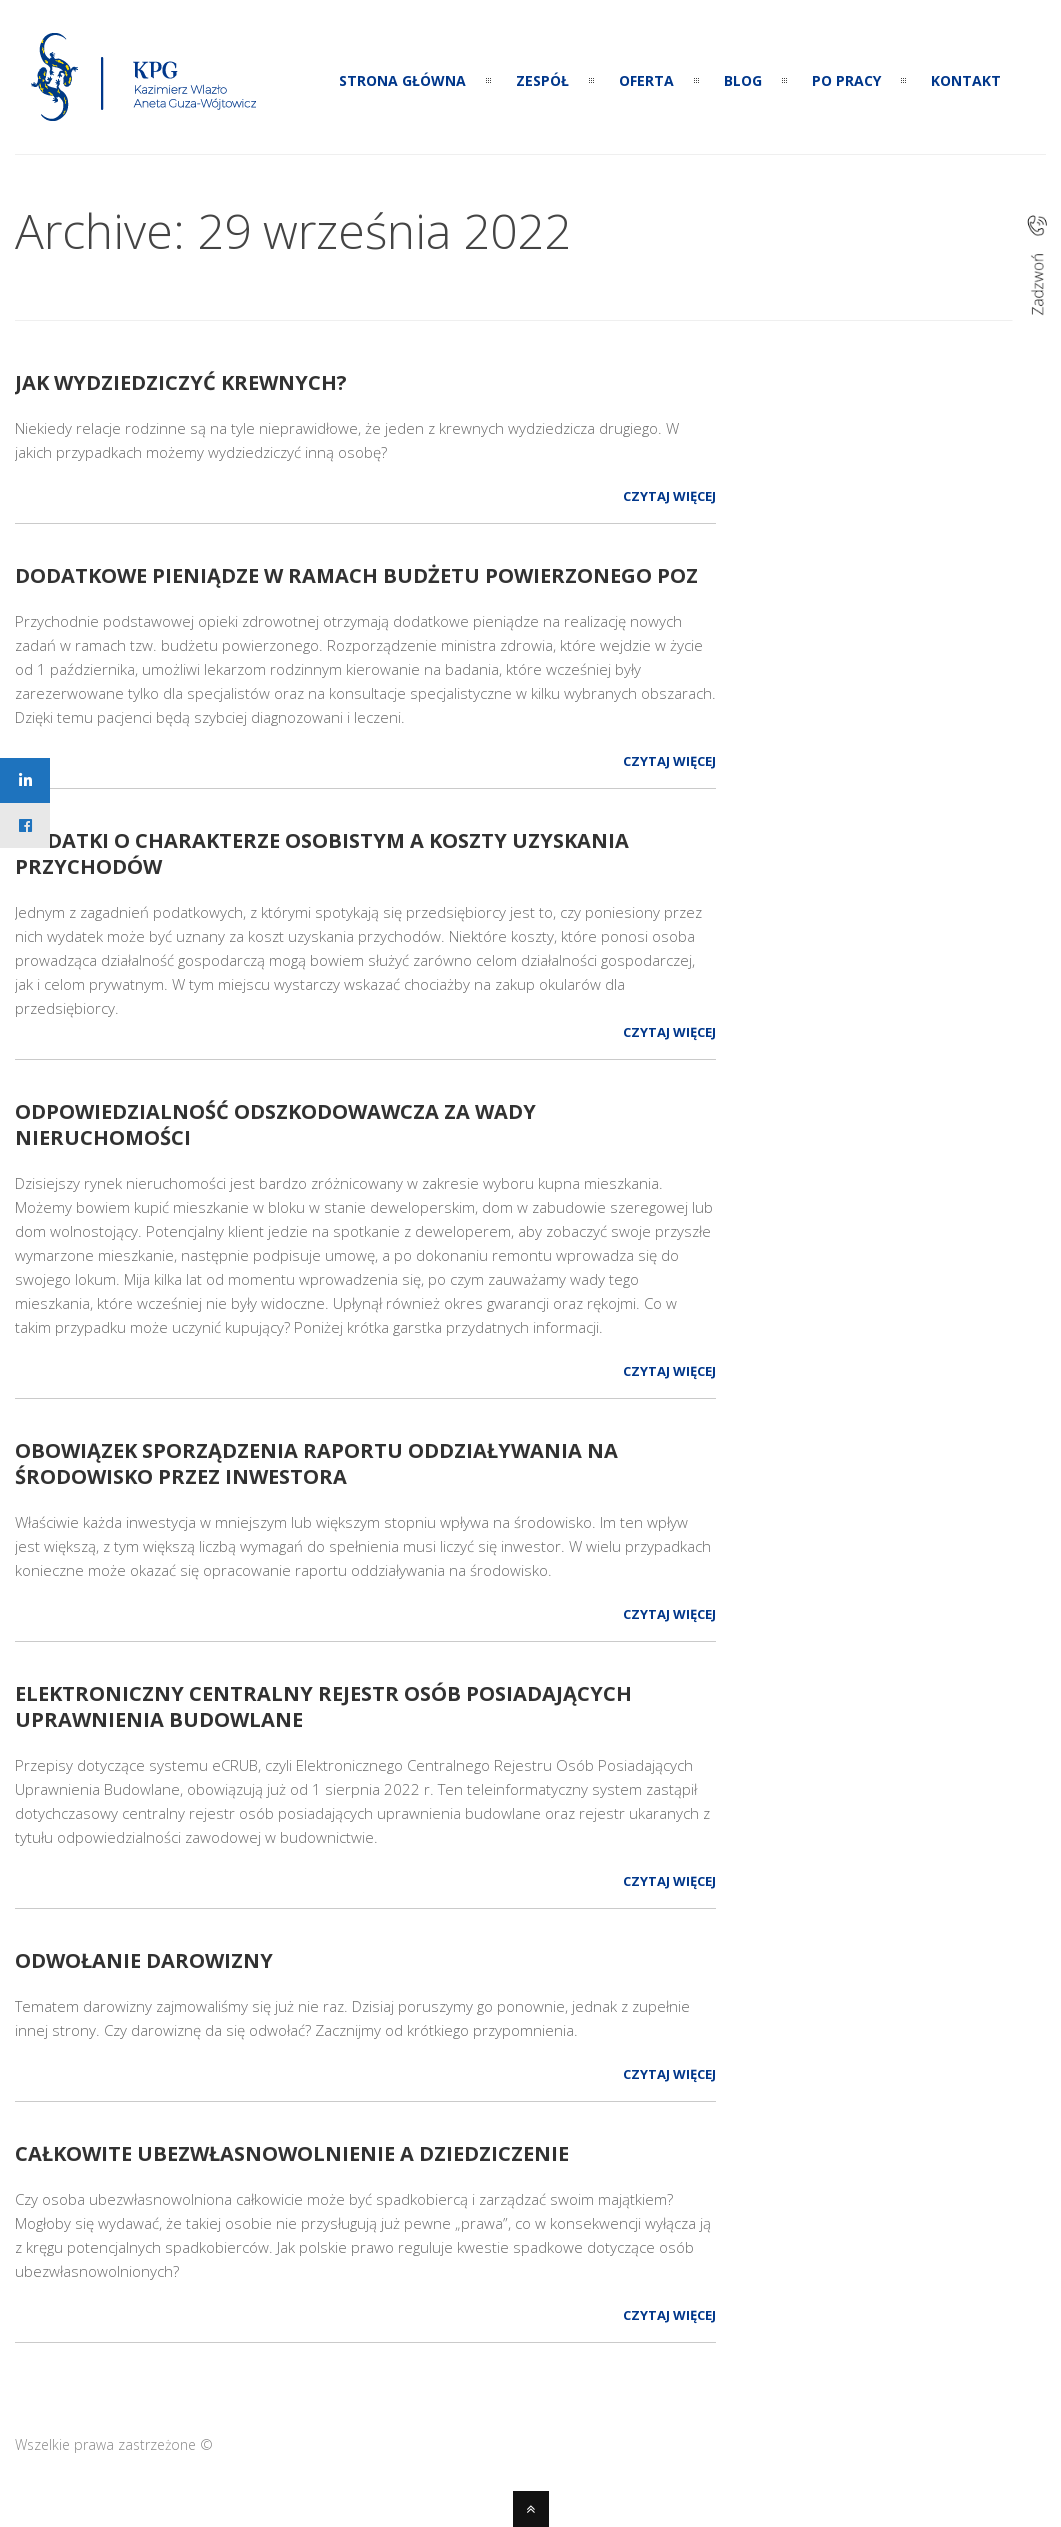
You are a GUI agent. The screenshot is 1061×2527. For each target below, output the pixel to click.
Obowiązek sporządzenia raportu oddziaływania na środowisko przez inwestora (316, 1463)
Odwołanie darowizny (144, 1960)
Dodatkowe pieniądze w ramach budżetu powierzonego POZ (356, 575)
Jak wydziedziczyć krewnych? (181, 382)
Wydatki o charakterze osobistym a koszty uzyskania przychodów (322, 853)
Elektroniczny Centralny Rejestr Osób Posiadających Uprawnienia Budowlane (323, 1706)
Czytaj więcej (669, 496)
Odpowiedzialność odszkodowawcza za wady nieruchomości (275, 1124)
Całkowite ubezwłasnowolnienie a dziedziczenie (292, 2153)
